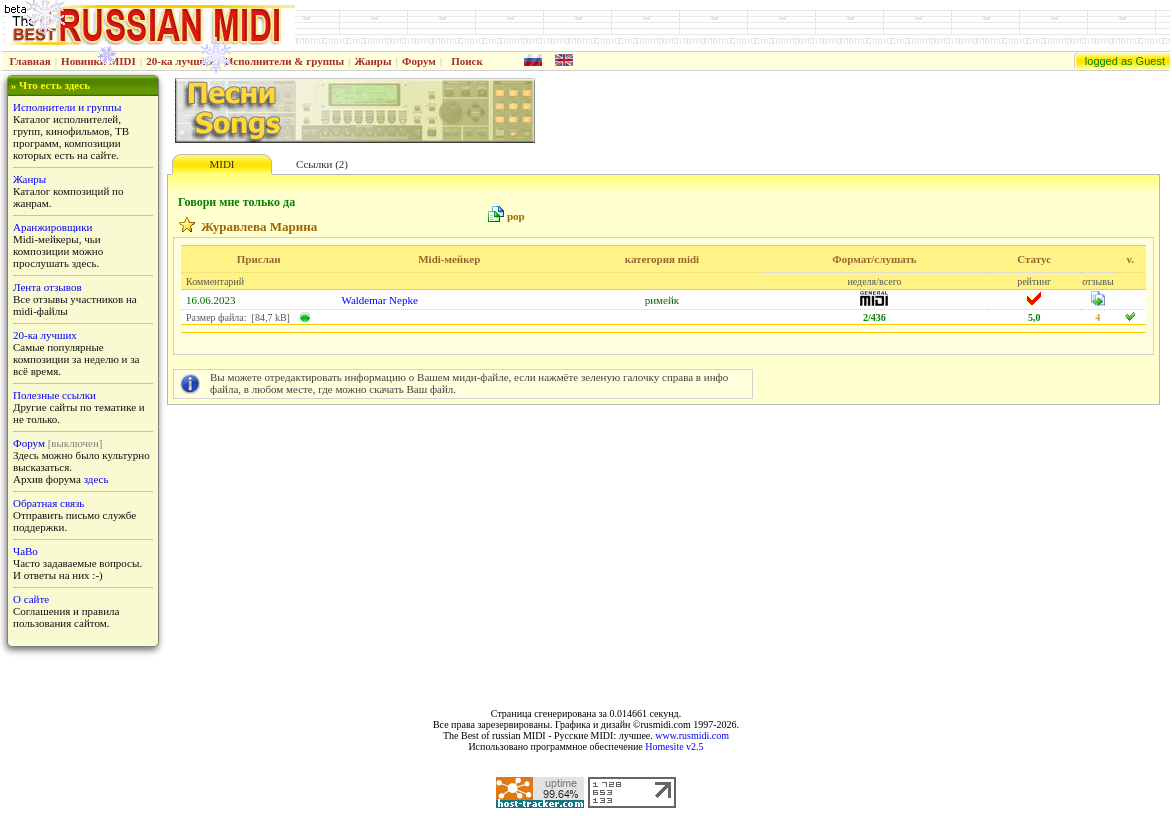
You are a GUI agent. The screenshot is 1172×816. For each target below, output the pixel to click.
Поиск (467, 61)
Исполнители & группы (284, 61)
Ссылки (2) (322, 164)
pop (516, 216)
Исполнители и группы (67, 107)
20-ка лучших (180, 61)
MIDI (221, 164)
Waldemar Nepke (379, 300)
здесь (96, 479)
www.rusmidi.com (692, 735)
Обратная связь (48, 503)
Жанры (372, 61)
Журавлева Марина (259, 226)
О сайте (31, 599)
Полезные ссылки (54, 395)
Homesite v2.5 (674, 746)
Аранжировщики (52, 227)
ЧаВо (25, 551)
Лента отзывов (47, 287)
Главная (30, 61)
